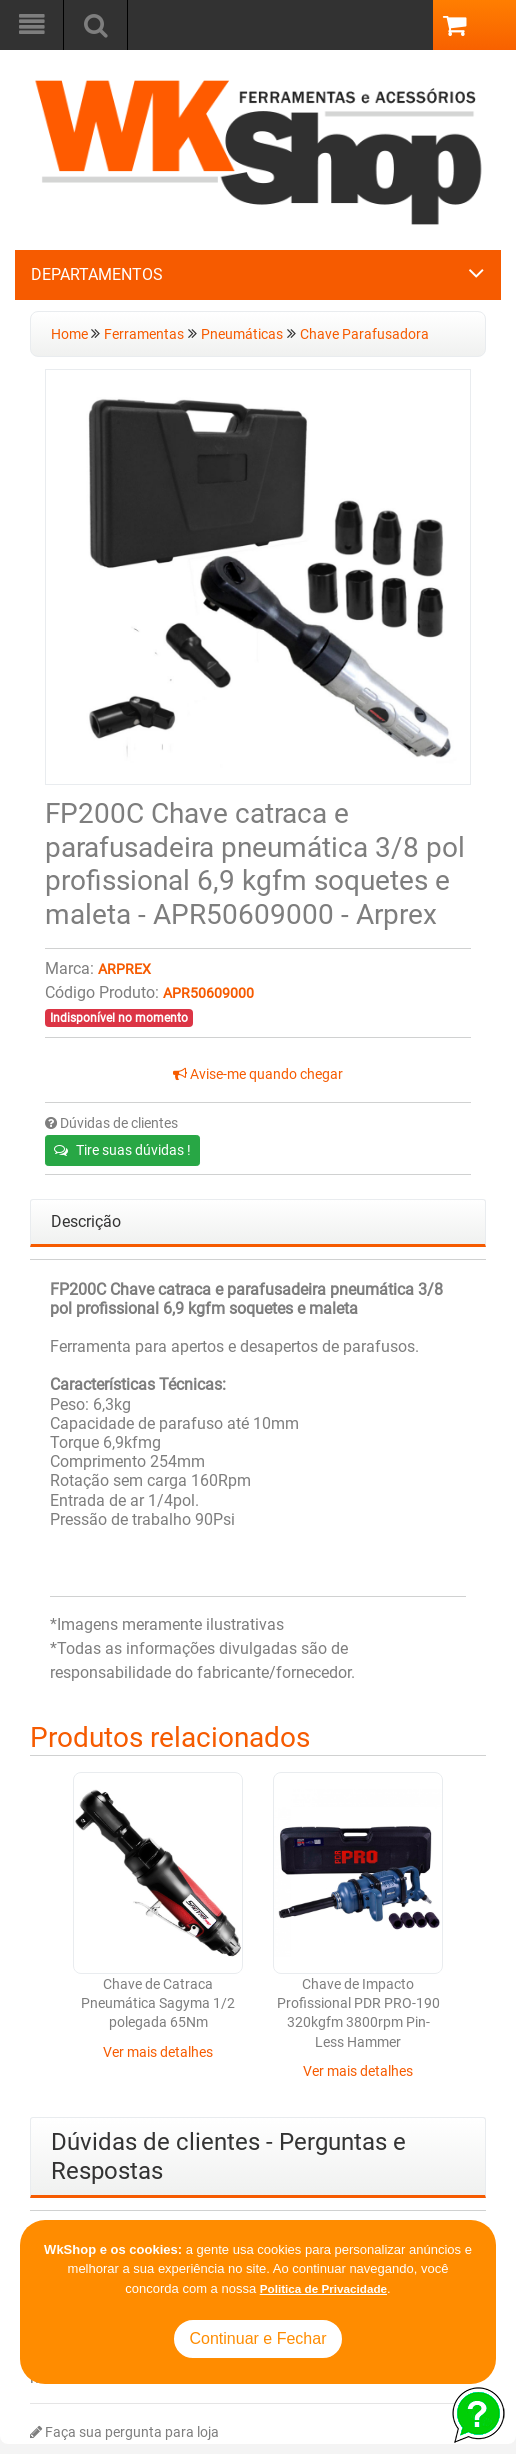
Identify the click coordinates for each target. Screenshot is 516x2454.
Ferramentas (144, 334)
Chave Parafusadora (364, 334)
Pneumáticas (242, 334)
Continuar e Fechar (258, 2338)
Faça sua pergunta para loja (124, 2432)
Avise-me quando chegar (258, 1074)
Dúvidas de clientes (111, 1123)
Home (71, 334)
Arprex (124, 969)
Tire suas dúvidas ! (122, 1150)
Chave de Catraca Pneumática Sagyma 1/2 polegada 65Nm (158, 2004)
